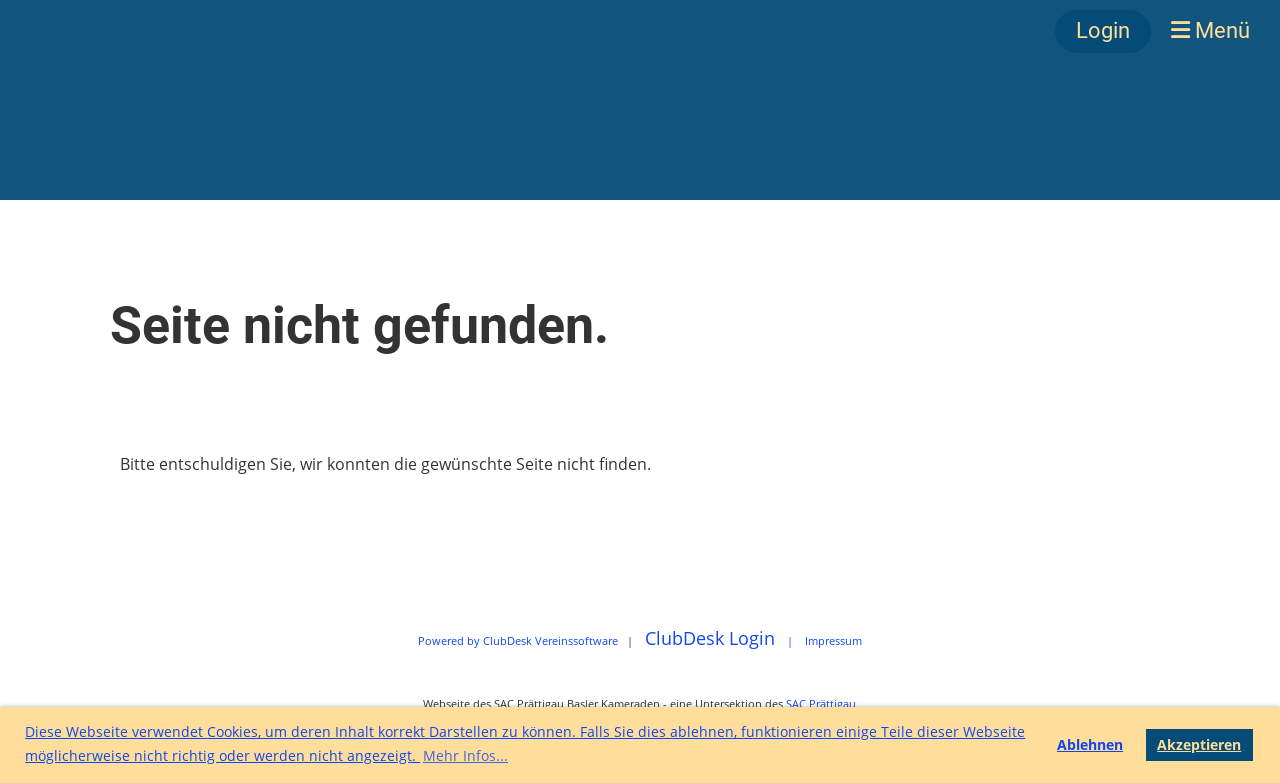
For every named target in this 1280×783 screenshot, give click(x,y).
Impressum (833, 640)
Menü (1210, 30)
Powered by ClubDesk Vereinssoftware (518, 640)
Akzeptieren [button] (1199, 744)
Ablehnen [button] (1090, 744)
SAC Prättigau (821, 703)
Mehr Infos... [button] (465, 755)
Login (1103, 30)
